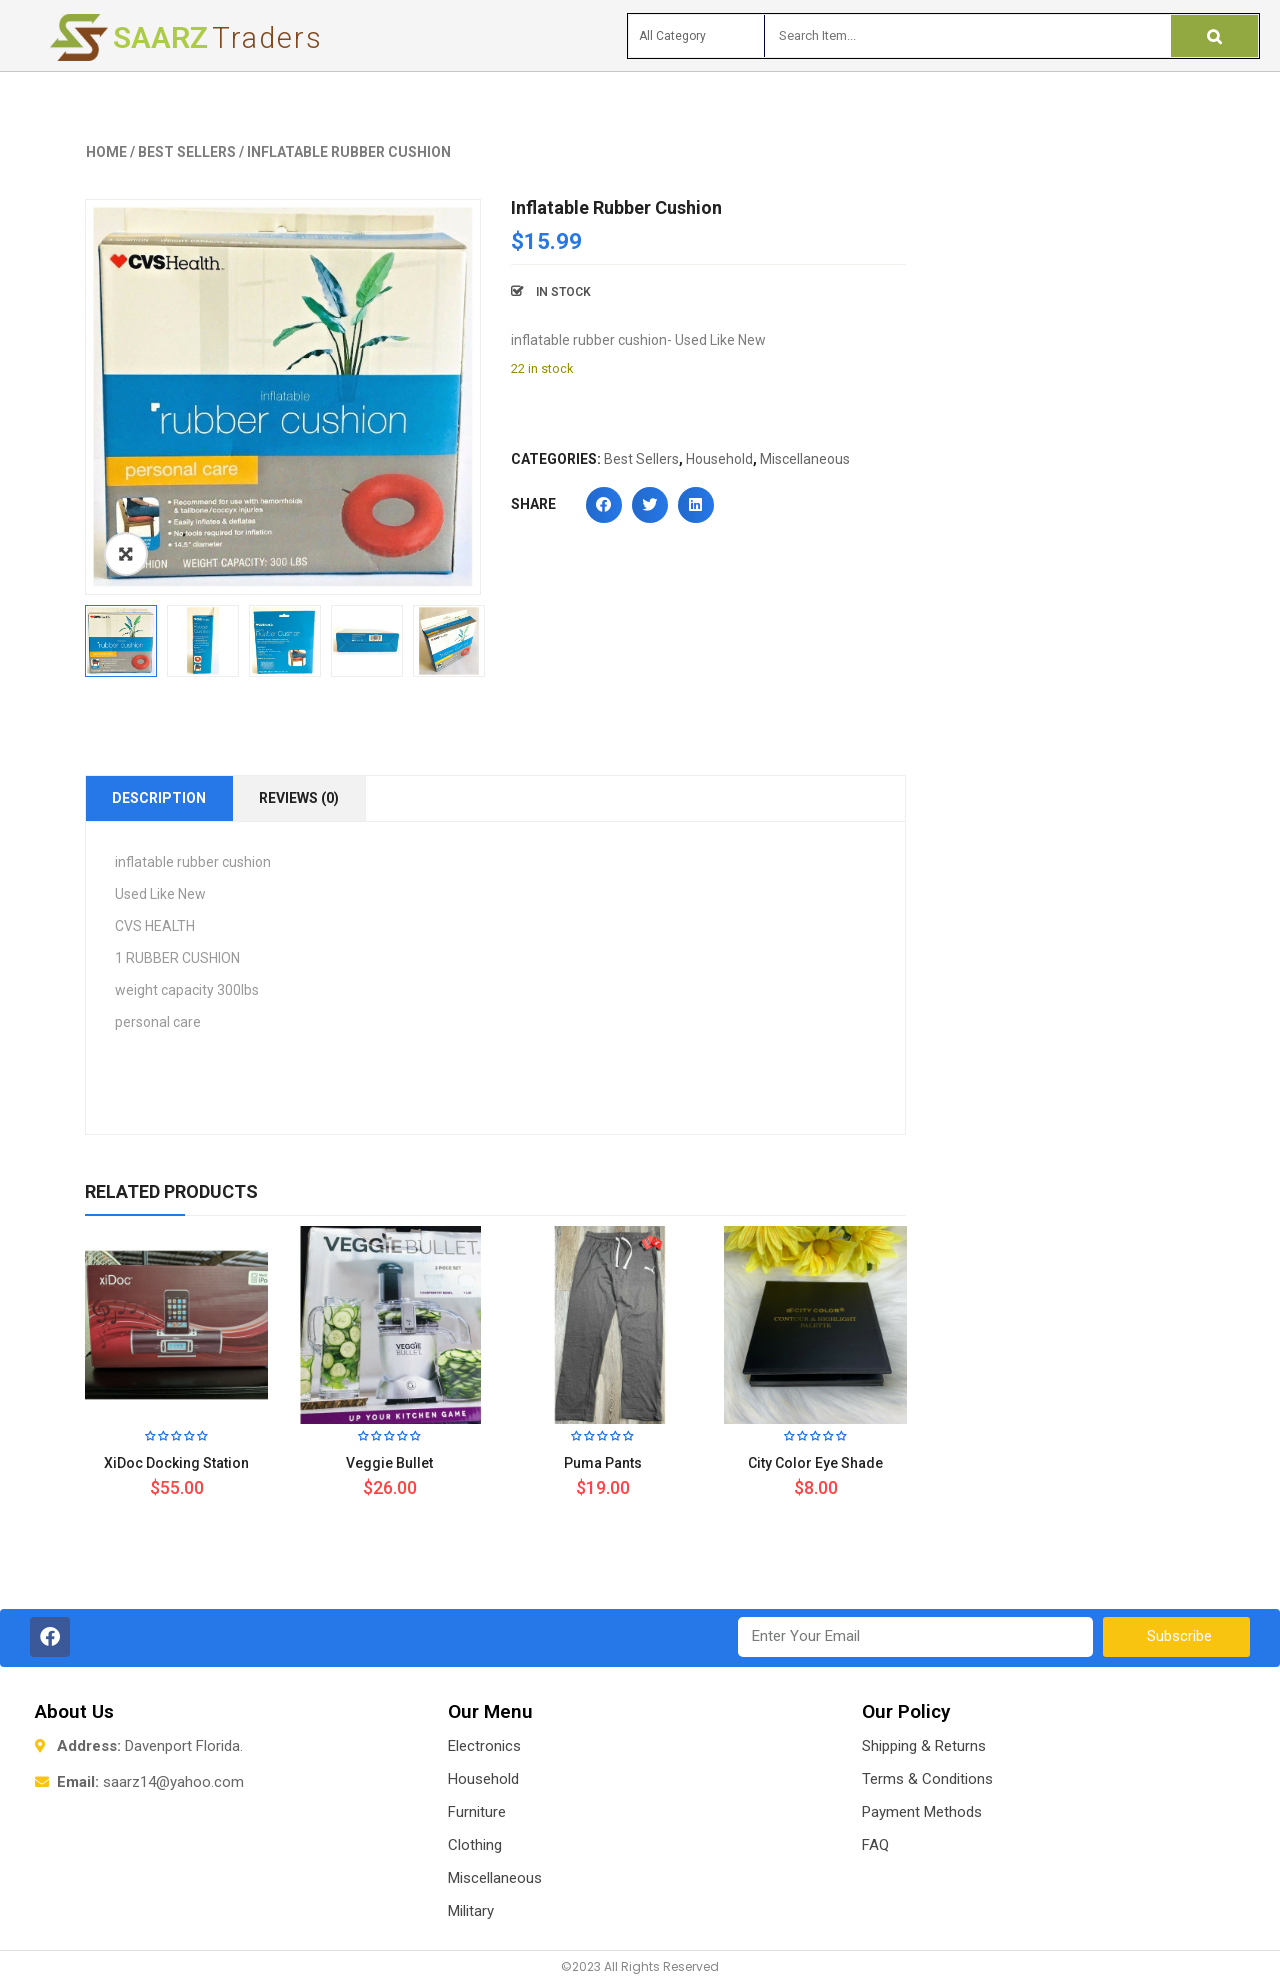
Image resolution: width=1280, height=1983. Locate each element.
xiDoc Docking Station (176, 1463)
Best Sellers (187, 152)
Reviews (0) (299, 798)
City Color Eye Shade (815, 1463)
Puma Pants (603, 1463)
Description (159, 798)
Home (106, 152)
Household (719, 459)
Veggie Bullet (389, 1463)
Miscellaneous (805, 459)
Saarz (218, 37)
